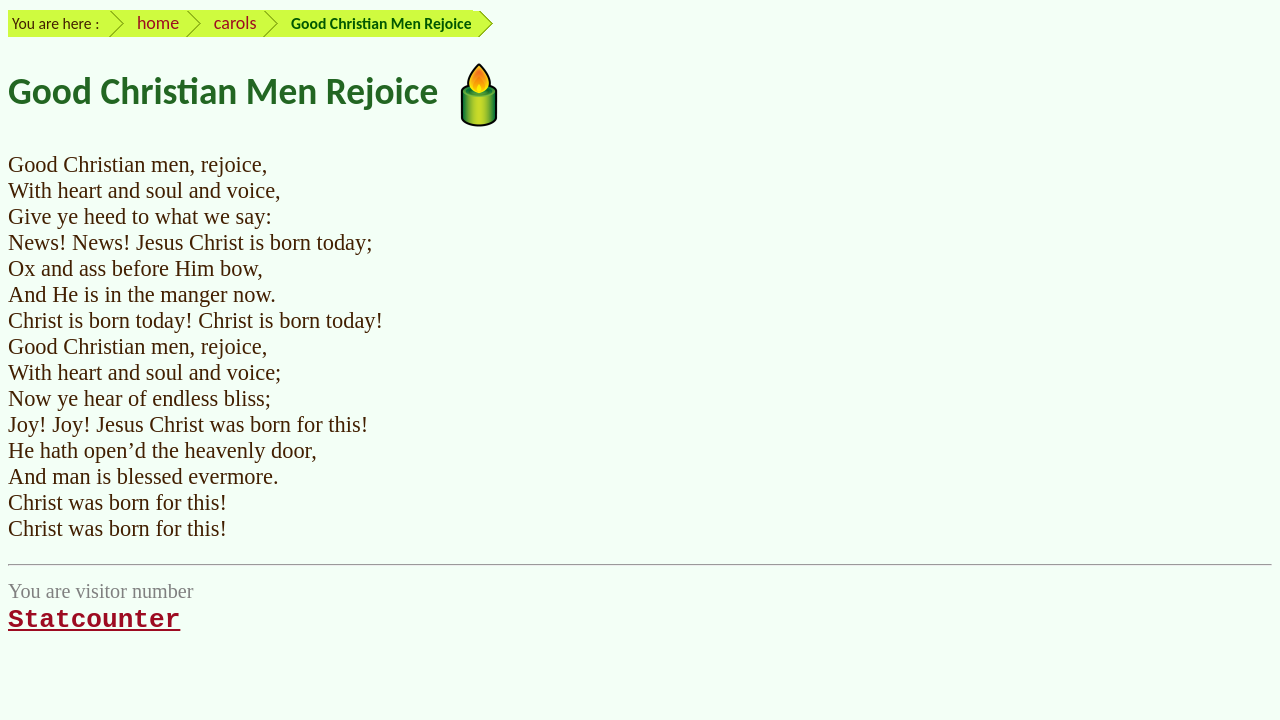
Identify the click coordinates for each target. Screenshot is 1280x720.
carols (235, 23)
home (158, 23)
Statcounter (94, 620)
